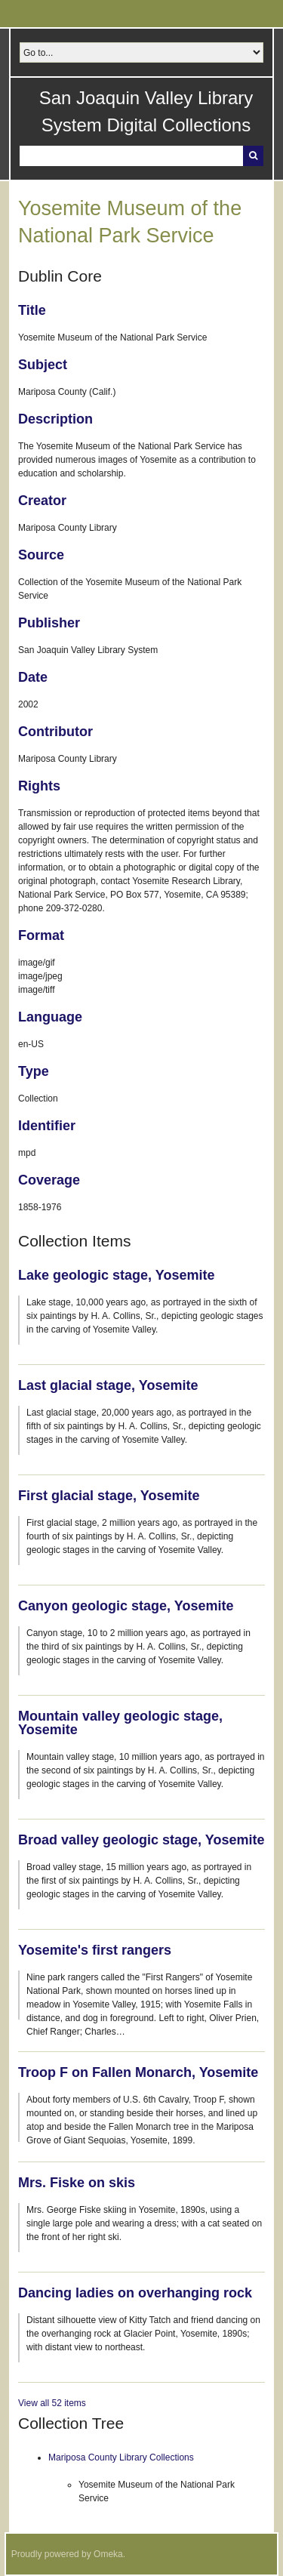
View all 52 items (52, 2403)
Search (253, 156)
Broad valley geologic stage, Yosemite (141, 1839)
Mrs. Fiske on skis (76, 2182)
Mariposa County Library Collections (121, 2457)
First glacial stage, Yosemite (108, 1495)
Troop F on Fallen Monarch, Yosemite (138, 2072)
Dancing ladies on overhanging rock (135, 2292)
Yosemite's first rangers (94, 1950)
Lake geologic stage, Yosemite (116, 1275)
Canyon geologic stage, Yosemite (125, 1605)
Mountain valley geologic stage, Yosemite (120, 1723)
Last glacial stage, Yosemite (108, 1385)
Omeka (108, 2554)
